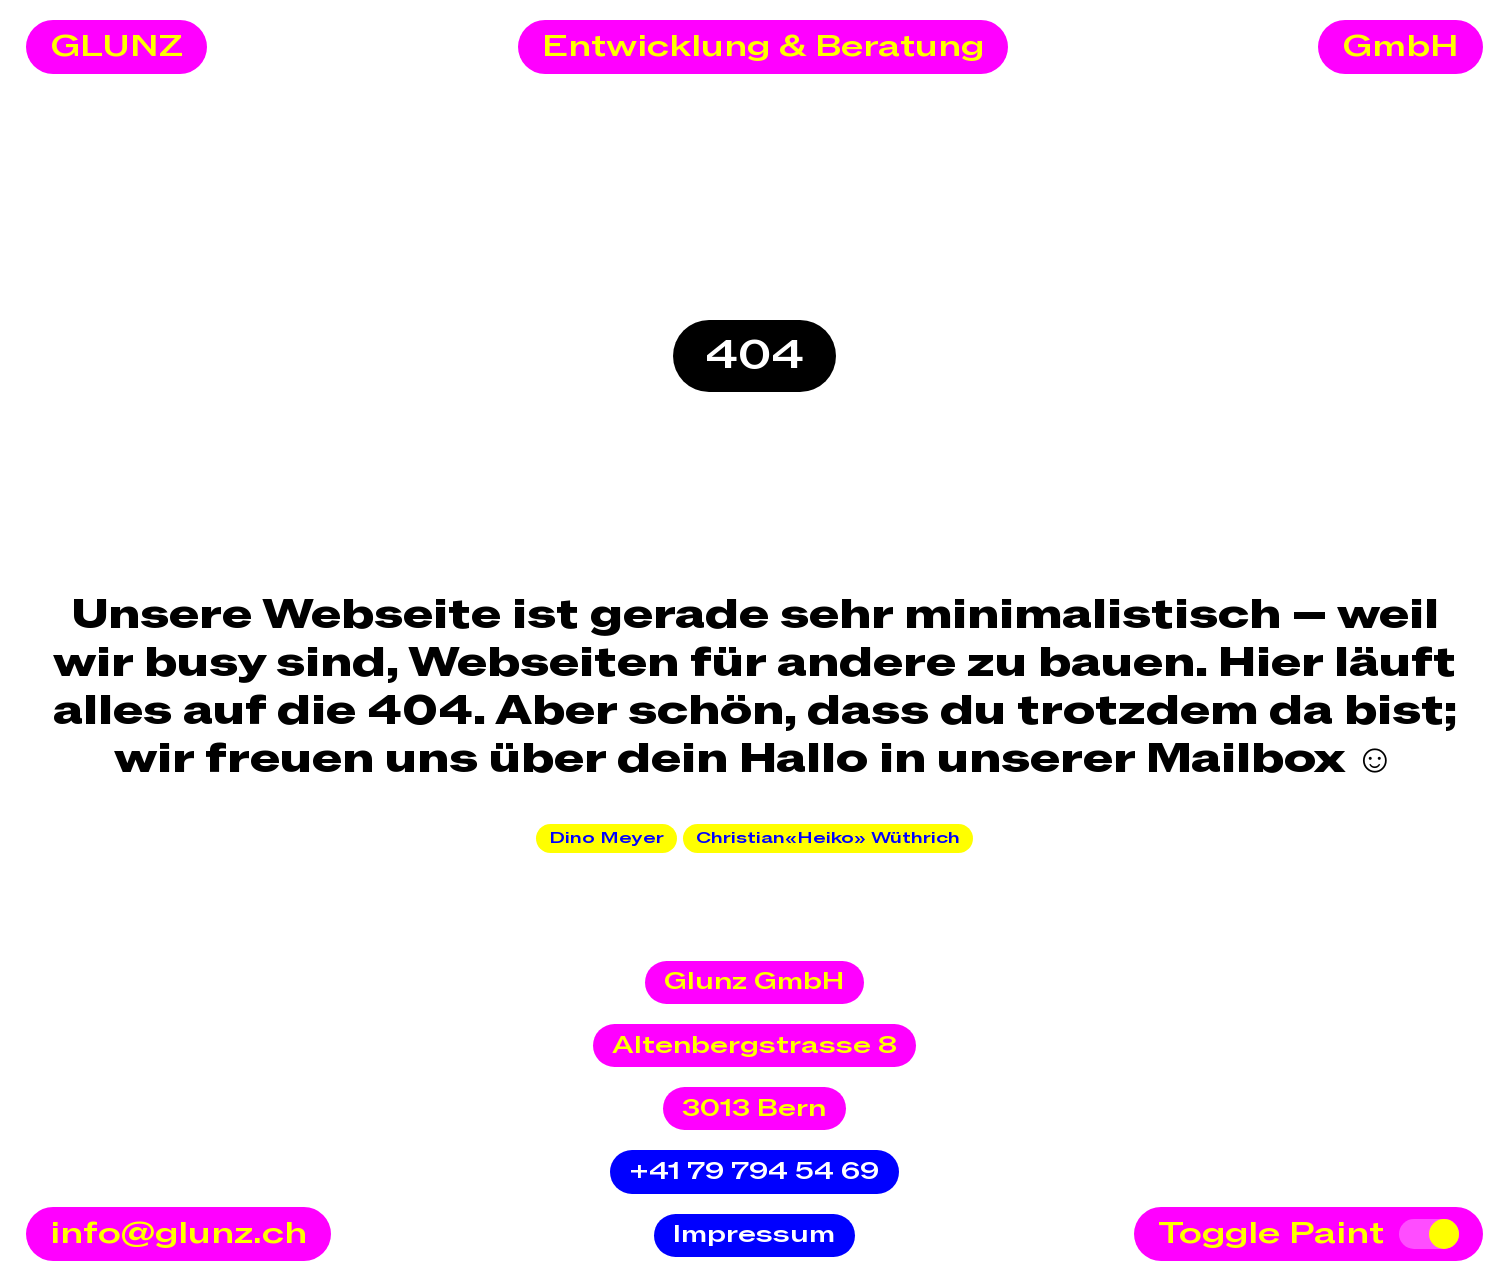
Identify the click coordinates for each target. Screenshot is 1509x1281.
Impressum (754, 1234)
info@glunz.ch (178, 1234)
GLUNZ (116, 47)
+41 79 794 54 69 (754, 1171)
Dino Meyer (606, 838)
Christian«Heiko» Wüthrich (828, 838)
